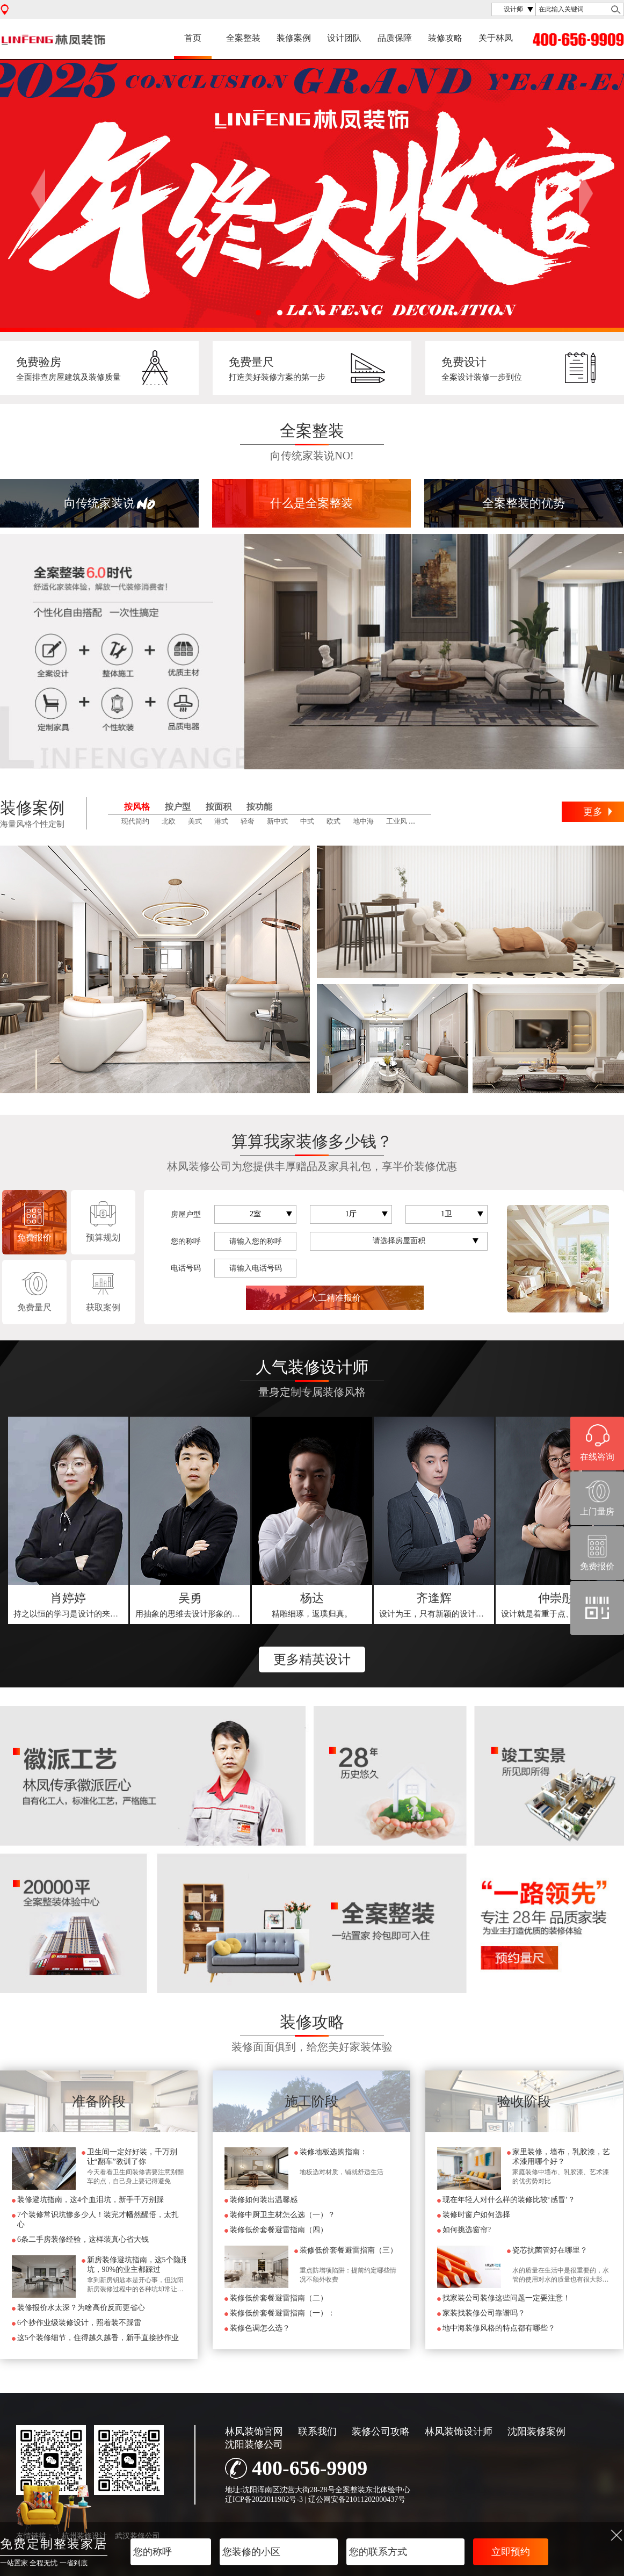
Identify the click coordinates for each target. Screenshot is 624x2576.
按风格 (137, 806)
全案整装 (243, 37)
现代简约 (135, 821)
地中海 (363, 821)
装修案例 (294, 37)
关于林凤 (495, 37)
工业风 (396, 821)
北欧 (169, 821)
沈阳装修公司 (254, 2444)
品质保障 (395, 37)
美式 (195, 821)
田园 (426, 821)
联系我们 (317, 2431)
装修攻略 (445, 37)
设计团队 (344, 37)
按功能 (259, 806)
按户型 (178, 806)
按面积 (218, 806)
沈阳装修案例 (536, 2431)
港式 (221, 821)
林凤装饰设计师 (458, 2431)
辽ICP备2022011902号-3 (264, 2499)
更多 (593, 811)
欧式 (333, 821)
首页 (192, 37)
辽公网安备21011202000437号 (356, 2499)
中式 (307, 821)
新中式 (277, 821)
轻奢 (248, 821)
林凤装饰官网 (254, 2431)
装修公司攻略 (381, 2431)
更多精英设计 (312, 1659)
